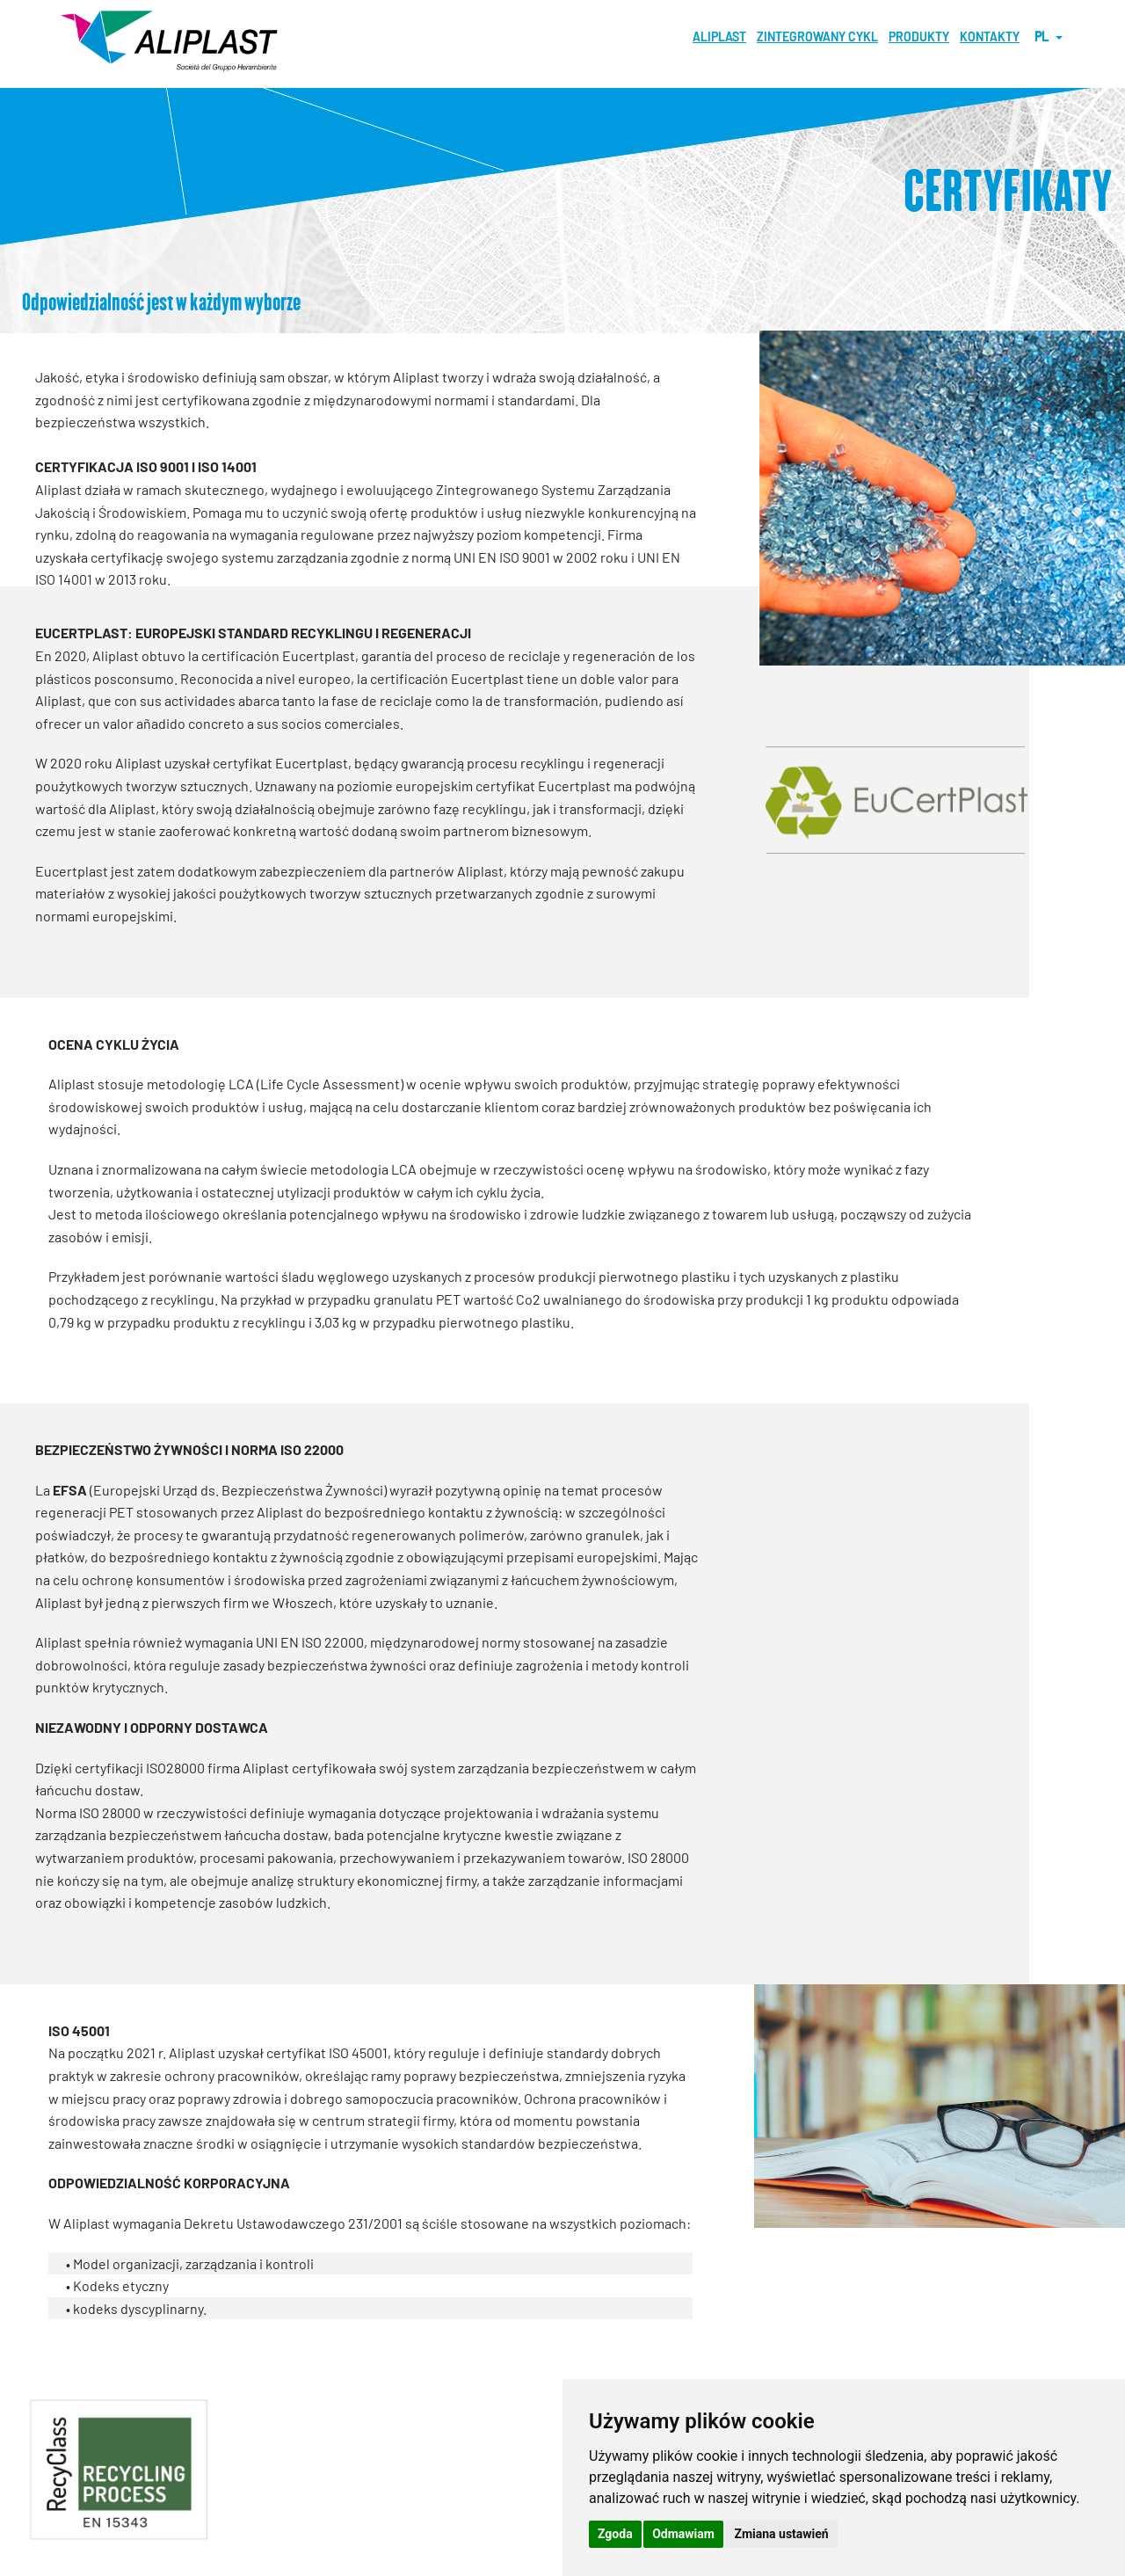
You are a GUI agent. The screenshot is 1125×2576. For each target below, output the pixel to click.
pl (1048, 36)
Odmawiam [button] (683, 2534)
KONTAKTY (990, 36)
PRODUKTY (919, 36)
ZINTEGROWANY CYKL (817, 36)
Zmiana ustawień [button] (781, 2534)
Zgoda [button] (615, 2534)
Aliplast (719, 36)
